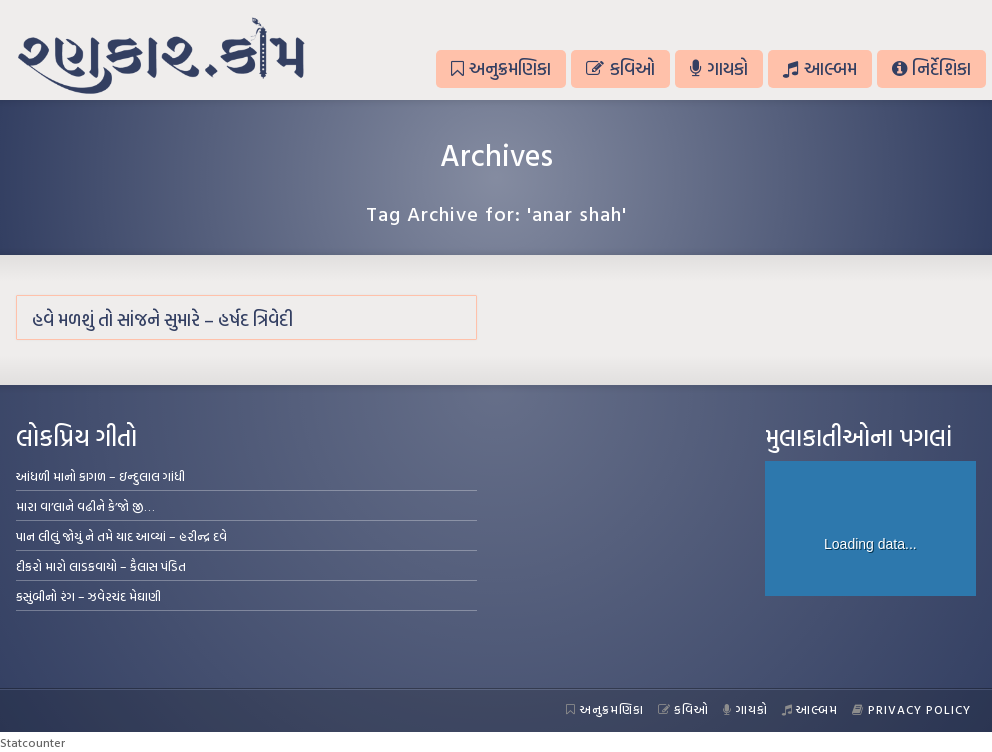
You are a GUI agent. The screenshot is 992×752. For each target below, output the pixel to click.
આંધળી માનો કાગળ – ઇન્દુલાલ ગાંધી (100, 476)
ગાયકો (719, 68)
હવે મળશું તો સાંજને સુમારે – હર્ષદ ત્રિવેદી (162, 319)
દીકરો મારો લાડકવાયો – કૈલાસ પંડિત (101, 566)
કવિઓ (620, 68)
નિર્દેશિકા (931, 68)
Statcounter (32, 742)
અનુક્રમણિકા (501, 68)
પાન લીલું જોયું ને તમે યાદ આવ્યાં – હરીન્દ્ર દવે (121, 536)
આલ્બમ (819, 68)
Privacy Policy (911, 709)
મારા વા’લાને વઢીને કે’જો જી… (85, 506)
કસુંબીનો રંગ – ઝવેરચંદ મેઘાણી (88, 596)
